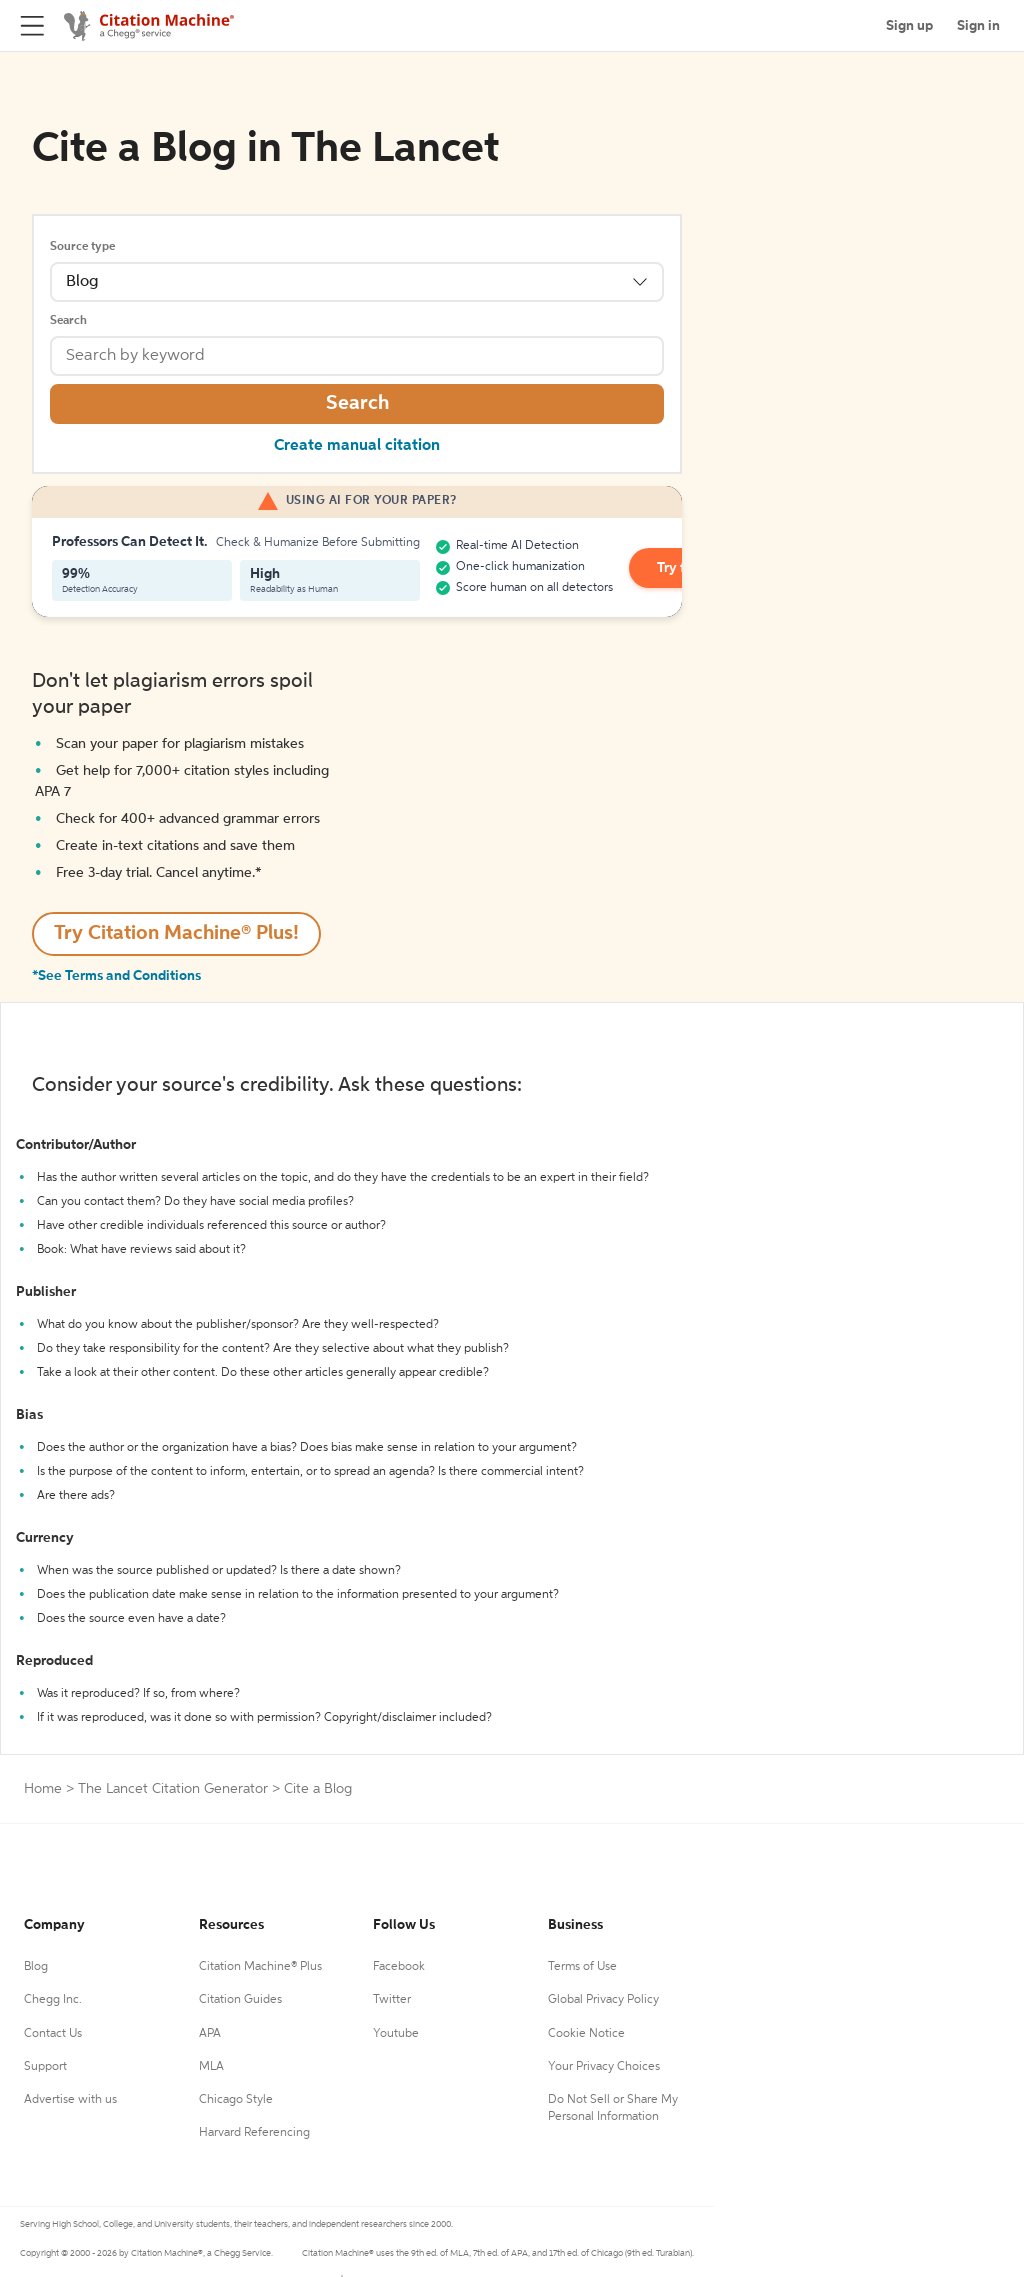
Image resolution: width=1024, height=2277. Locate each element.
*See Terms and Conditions (116, 976)
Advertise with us (70, 2100)
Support (45, 2067)
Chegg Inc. (53, 2000)
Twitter (392, 2000)
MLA (211, 2067)
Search (68, 321)
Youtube (396, 2034)
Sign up (909, 26)
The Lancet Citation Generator (173, 1789)
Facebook (399, 1967)
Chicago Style (236, 2100)
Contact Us (53, 2034)
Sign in (978, 26)
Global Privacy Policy (603, 2000)
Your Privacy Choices (604, 2067)
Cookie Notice (586, 2034)
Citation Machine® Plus (260, 1967)
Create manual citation (357, 446)
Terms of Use (582, 1967)
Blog (36, 1967)
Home (43, 1789)
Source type (82, 247)
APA (210, 2034)
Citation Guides (240, 2000)
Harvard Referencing (254, 2133)
